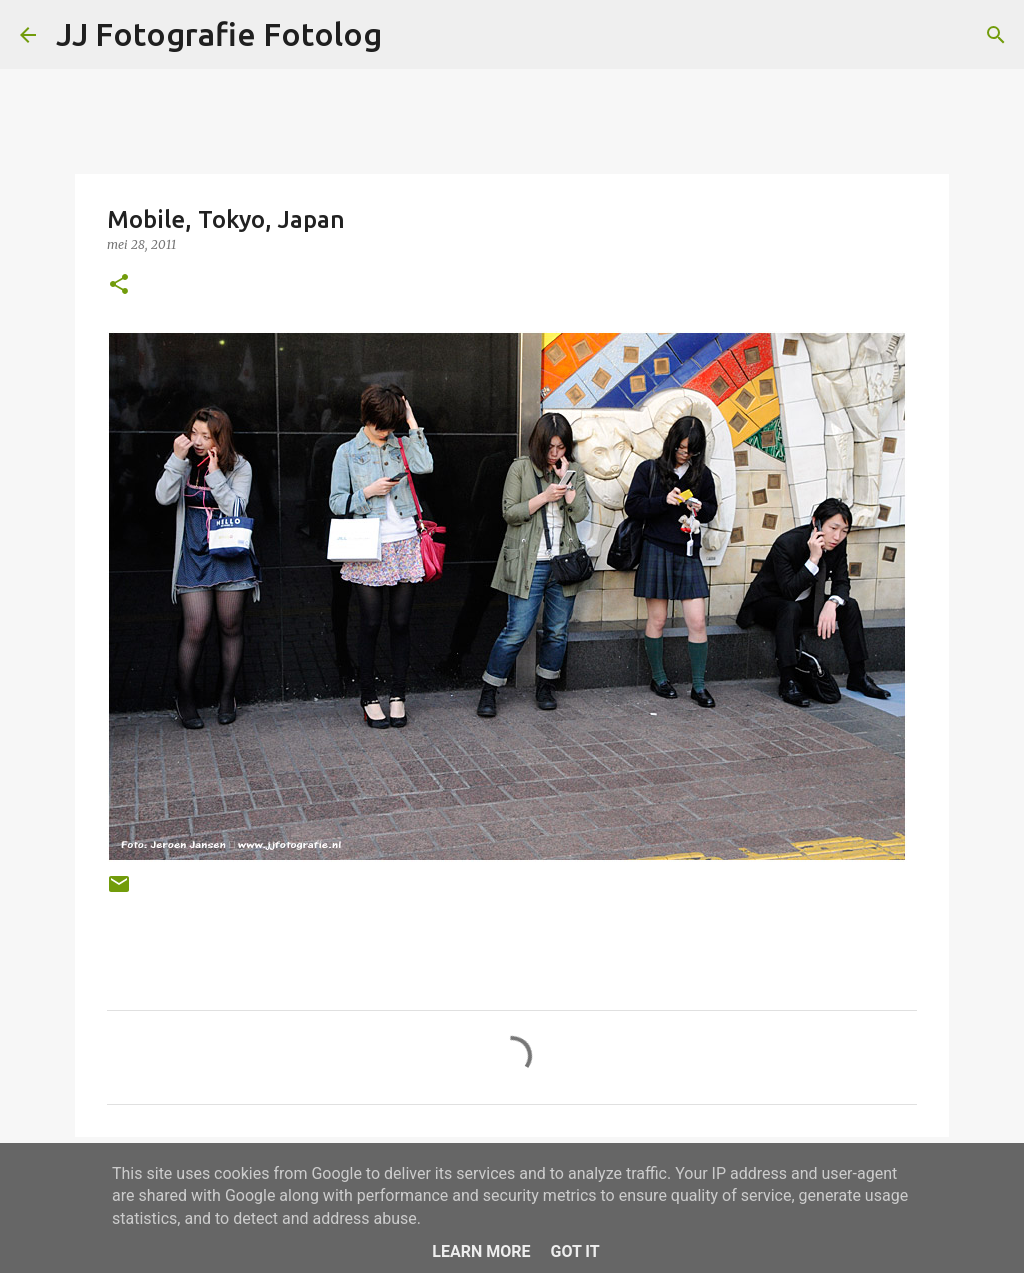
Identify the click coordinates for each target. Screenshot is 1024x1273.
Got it (574, 1251)
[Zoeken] (996, 35)
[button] (119, 285)
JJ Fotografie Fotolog (219, 34)
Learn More (481, 1251)
